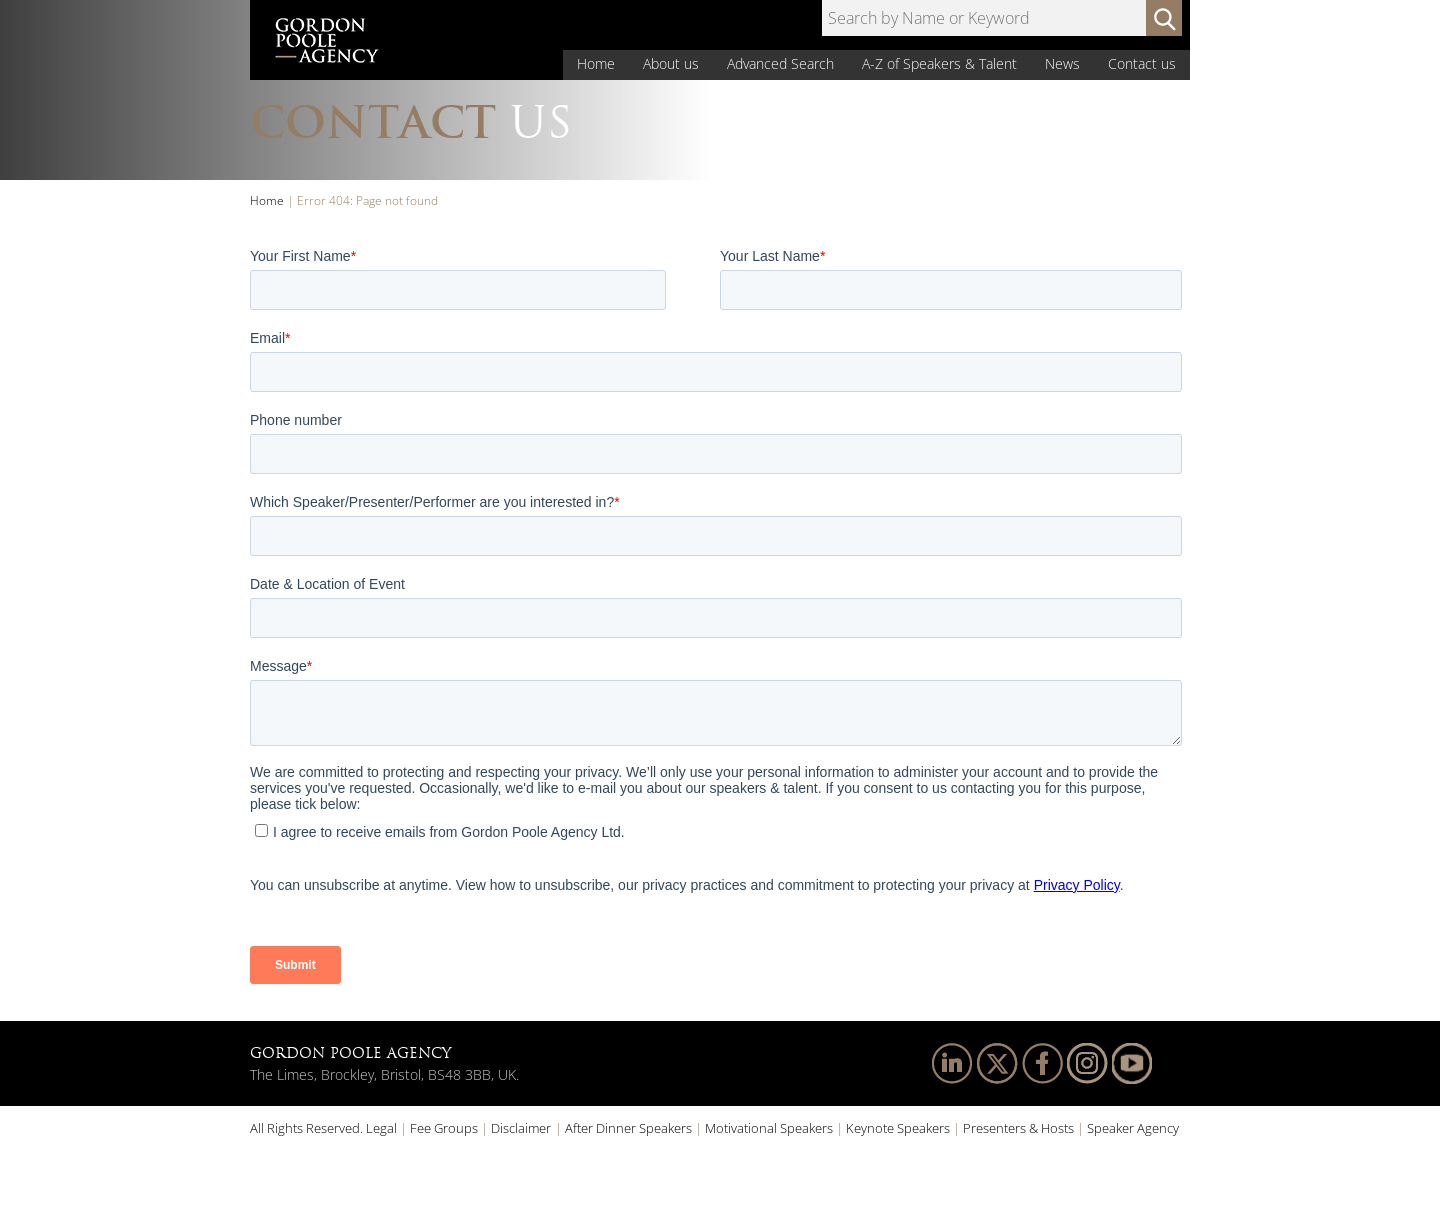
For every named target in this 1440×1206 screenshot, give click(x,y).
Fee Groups (444, 1128)
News (1062, 63)
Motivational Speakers (769, 1128)
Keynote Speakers (898, 1128)
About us (671, 63)
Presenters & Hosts (1018, 1128)
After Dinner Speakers (628, 1128)
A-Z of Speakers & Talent (939, 63)
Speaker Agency (1133, 1128)
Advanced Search (780, 63)
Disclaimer (521, 1128)
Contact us (1142, 63)
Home (596, 63)
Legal (381, 1128)
